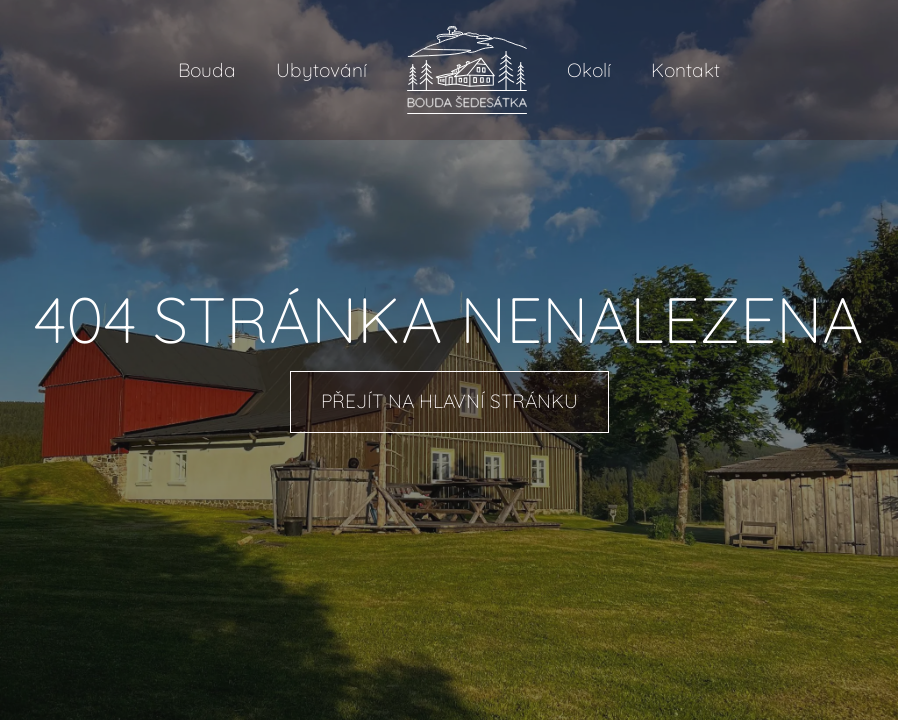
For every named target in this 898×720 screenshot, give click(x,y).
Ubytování (321, 70)
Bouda (207, 70)
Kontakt (685, 70)
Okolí (589, 70)
